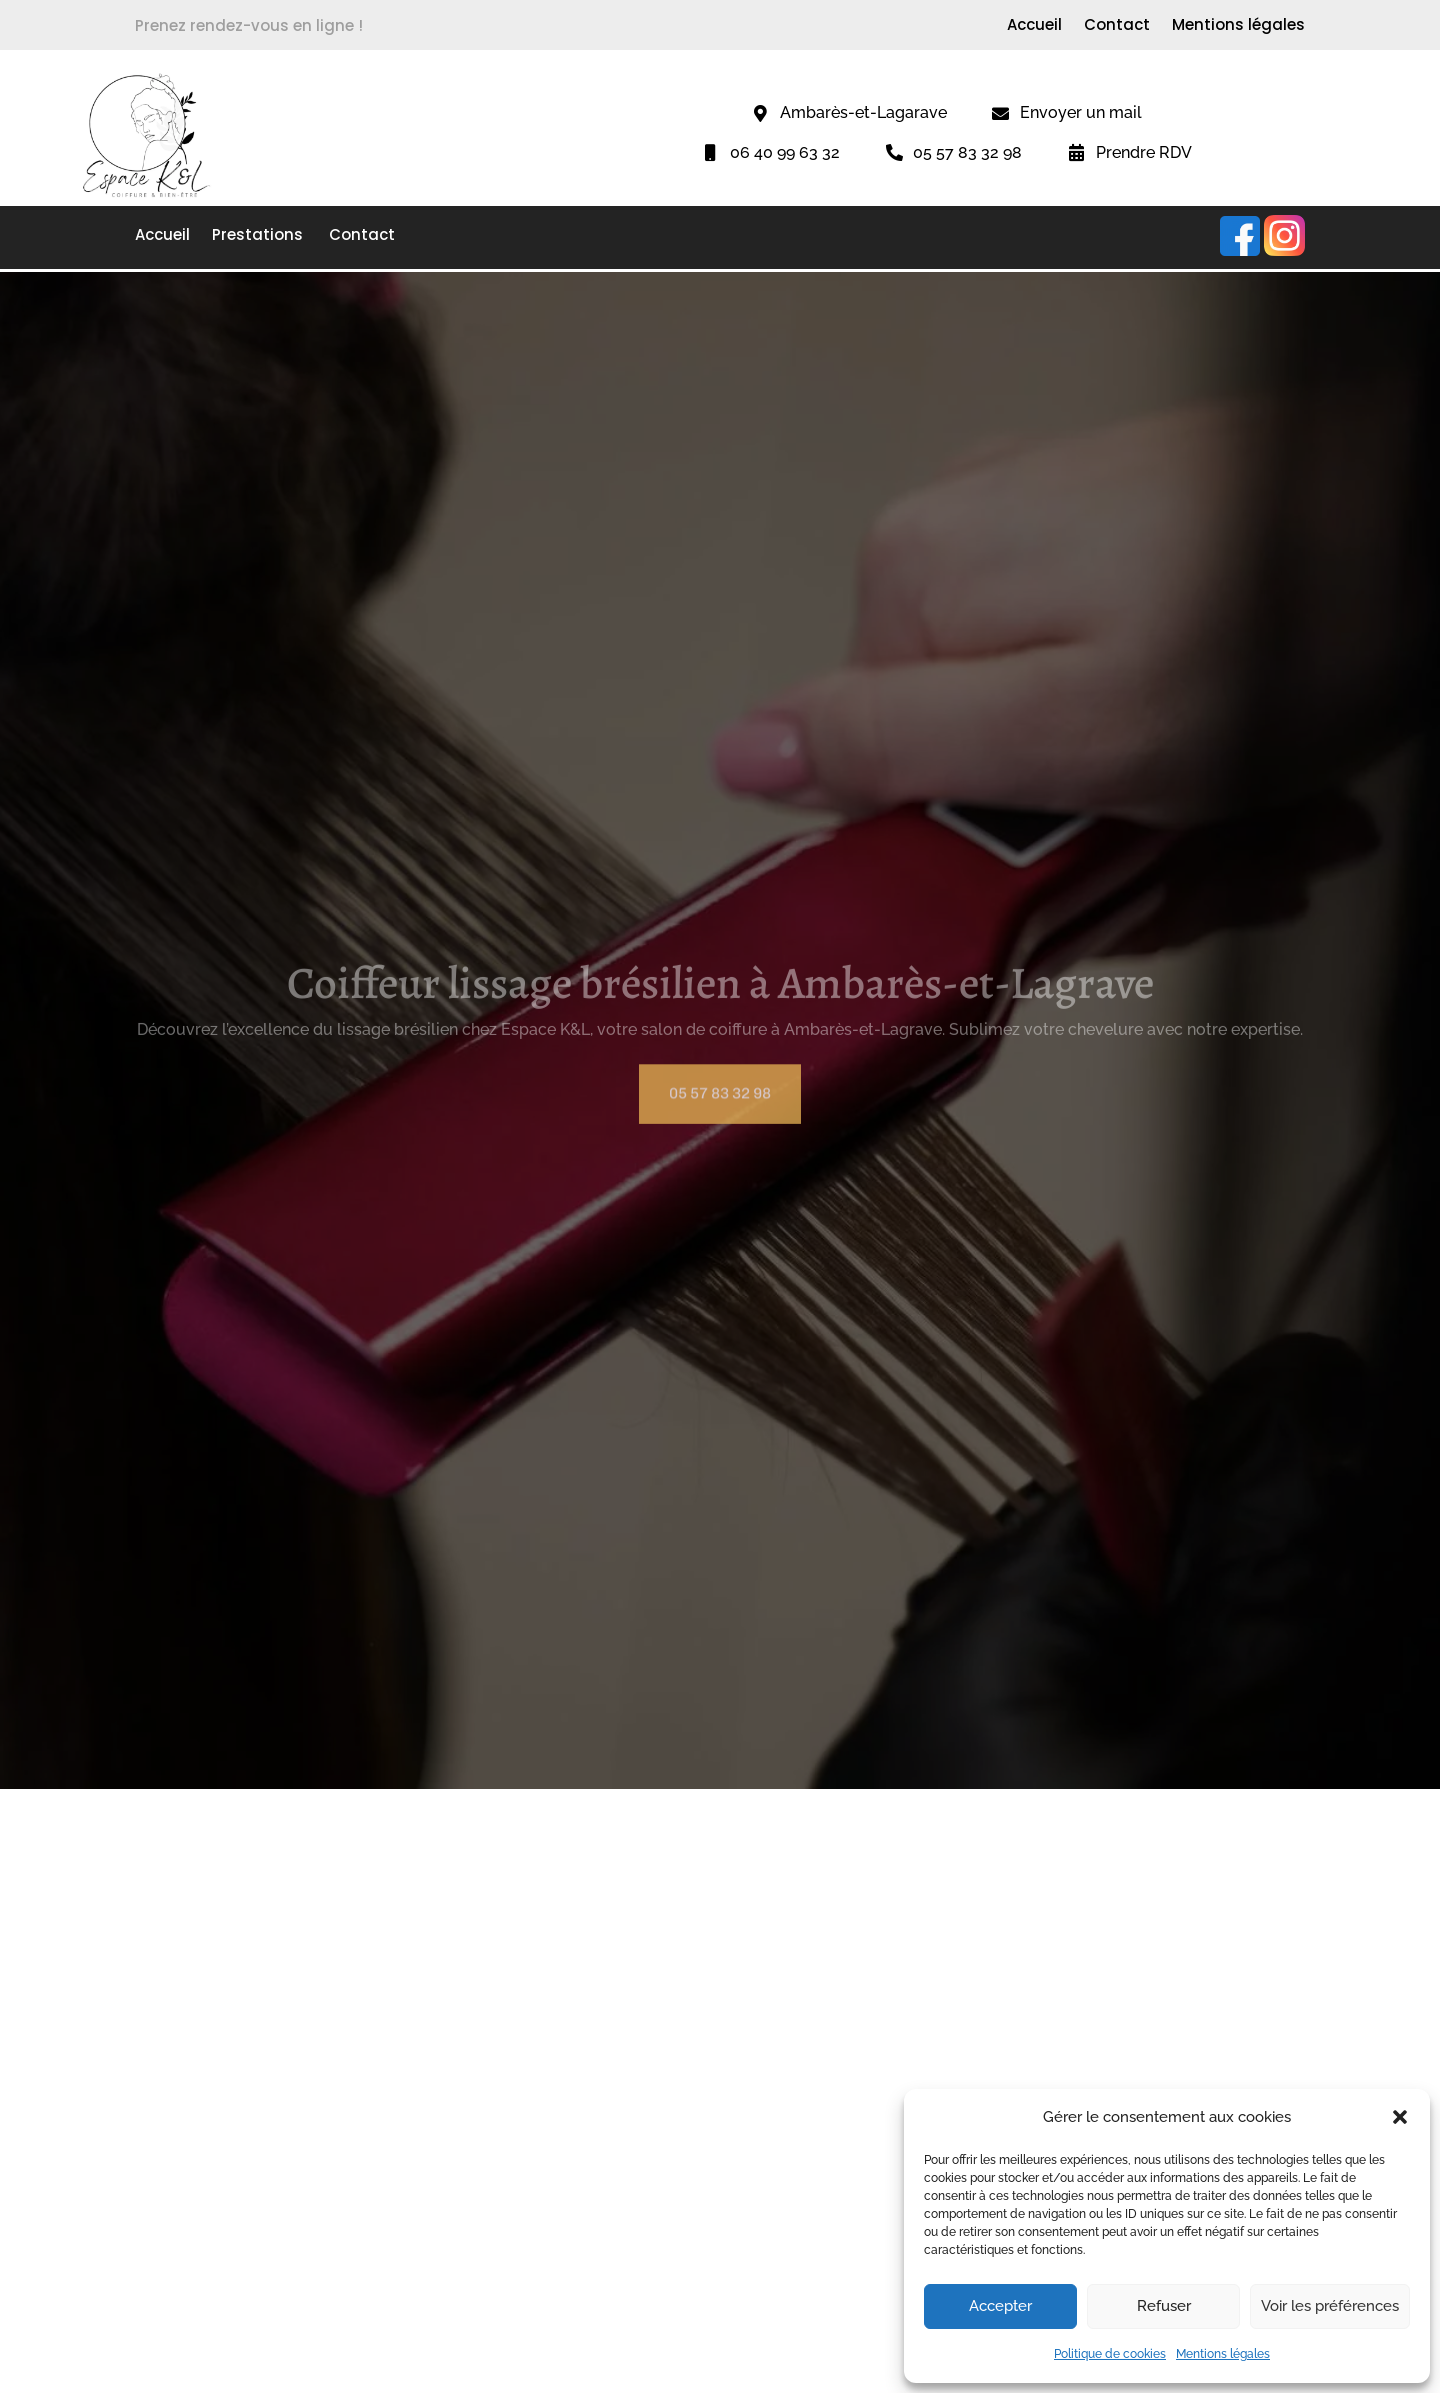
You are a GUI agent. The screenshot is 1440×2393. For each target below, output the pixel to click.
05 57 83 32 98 (720, 1107)
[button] (1400, 2117)
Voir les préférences (1330, 2306)
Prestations (259, 236)
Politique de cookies (1110, 2354)
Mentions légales (1223, 2354)
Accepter (1000, 2306)
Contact (1117, 26)
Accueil (1034, 26)
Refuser (1164, 2306)
